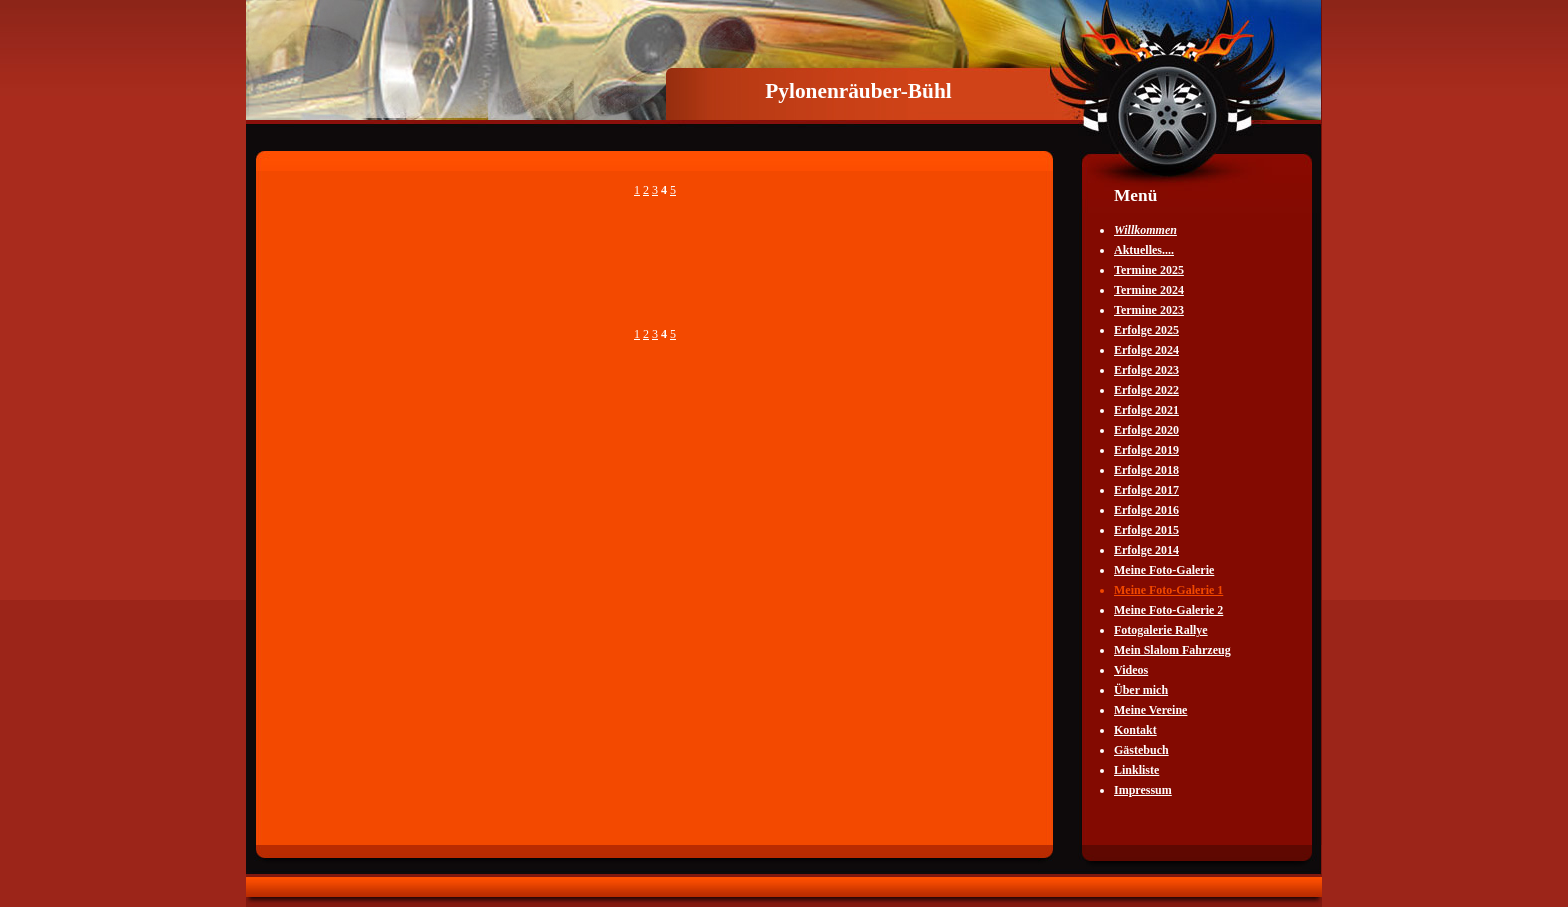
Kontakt (1135, 730)
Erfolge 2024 (1146, 350)
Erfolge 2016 (1146, 510)
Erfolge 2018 (1146, 470)
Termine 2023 (1149, 310)
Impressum (1143, 790)
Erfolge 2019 (1146, 450)
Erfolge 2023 (1146, 370)
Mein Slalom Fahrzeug (1172, 650)
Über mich (1141, 690)
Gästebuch (1141, 750)
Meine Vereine (1150, 710)
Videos (1131, 670)
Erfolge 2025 (1146, 330)
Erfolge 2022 (1146, 390)
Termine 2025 (1149, 270)
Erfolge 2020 (1146, 430)
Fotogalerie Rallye (1161, 630)
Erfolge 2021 (1146, 410)
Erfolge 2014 (1146, 550)
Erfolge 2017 (1146, 490)
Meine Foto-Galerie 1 (1168, 590)
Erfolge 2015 (1146, 530)
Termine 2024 (1149, 290)
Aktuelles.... (1144, 250)
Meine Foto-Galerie (1164, 570)
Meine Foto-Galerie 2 (1168, 610)
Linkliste (1136, 770)
